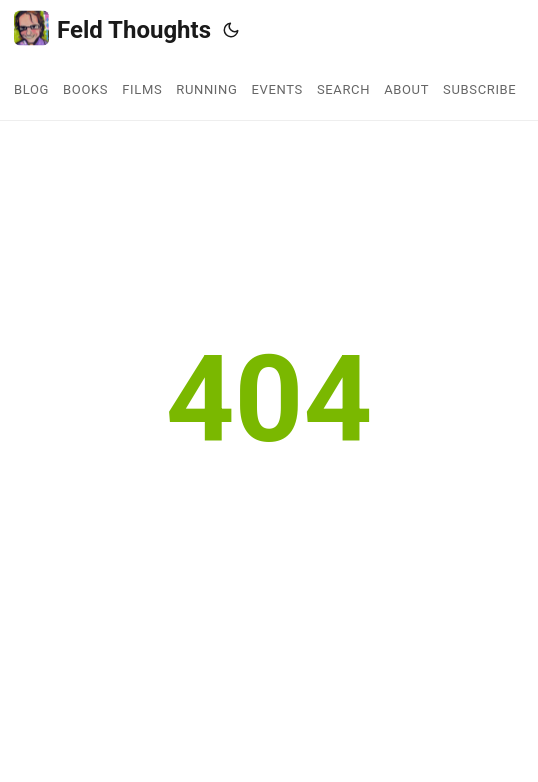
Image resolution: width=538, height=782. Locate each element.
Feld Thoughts (112, 28)
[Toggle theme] (231, 30)
